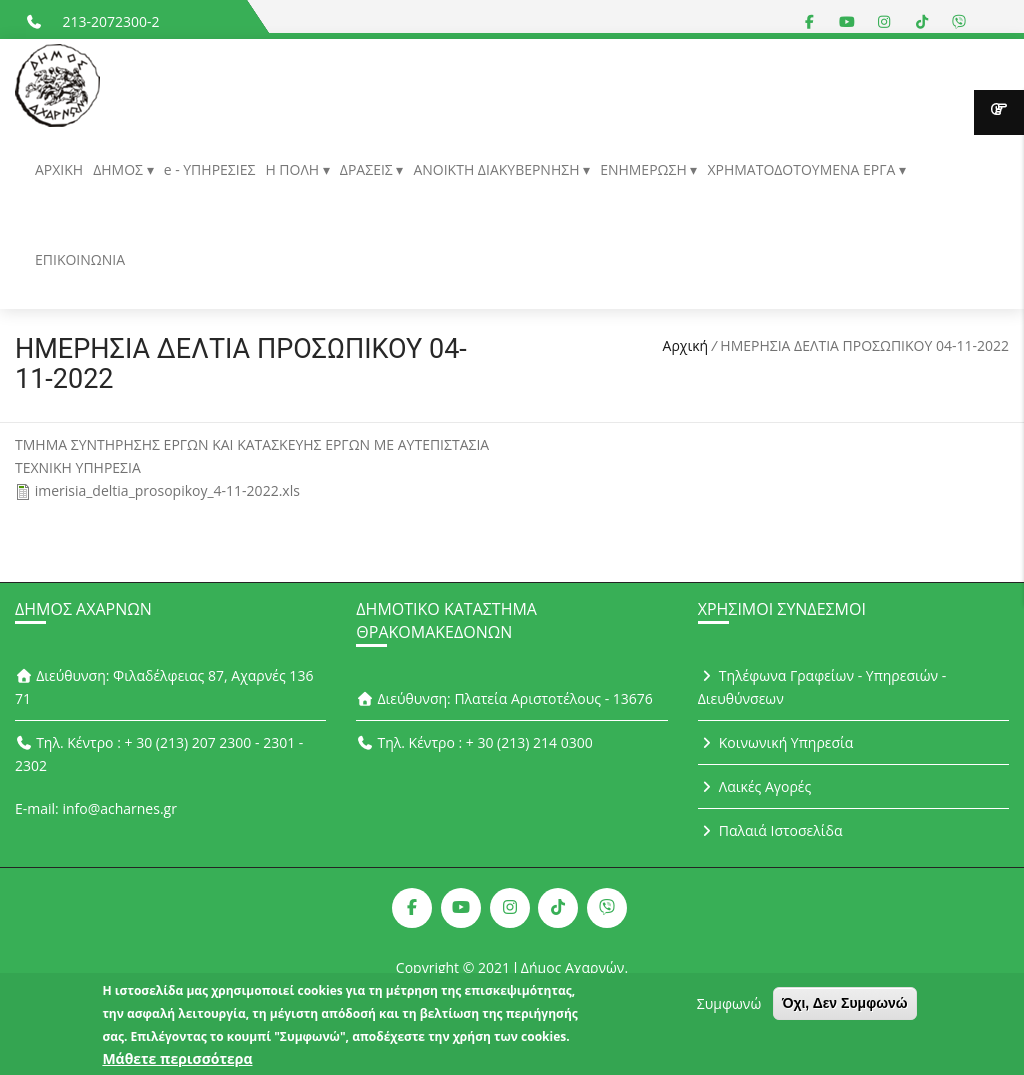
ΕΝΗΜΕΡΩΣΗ (645, 169)
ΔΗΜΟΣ (119, 169)
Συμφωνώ (729, 1010)
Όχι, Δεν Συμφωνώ (845, 1010)
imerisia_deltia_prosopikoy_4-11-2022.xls (167, 490)
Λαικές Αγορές (755, 786)
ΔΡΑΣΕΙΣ (368, 169)
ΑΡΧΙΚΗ (59, 169)
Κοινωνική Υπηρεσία (776, 742)
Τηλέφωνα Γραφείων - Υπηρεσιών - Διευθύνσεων (822, 687)
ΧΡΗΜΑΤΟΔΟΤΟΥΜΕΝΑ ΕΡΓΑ (803, 169)
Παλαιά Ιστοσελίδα (770, 830)
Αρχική (686, 345)
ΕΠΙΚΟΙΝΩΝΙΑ (80, 259)
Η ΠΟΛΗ (293, 169)
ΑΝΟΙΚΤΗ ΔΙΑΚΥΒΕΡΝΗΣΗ (498, 169)
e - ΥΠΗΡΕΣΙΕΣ (210, 169)
